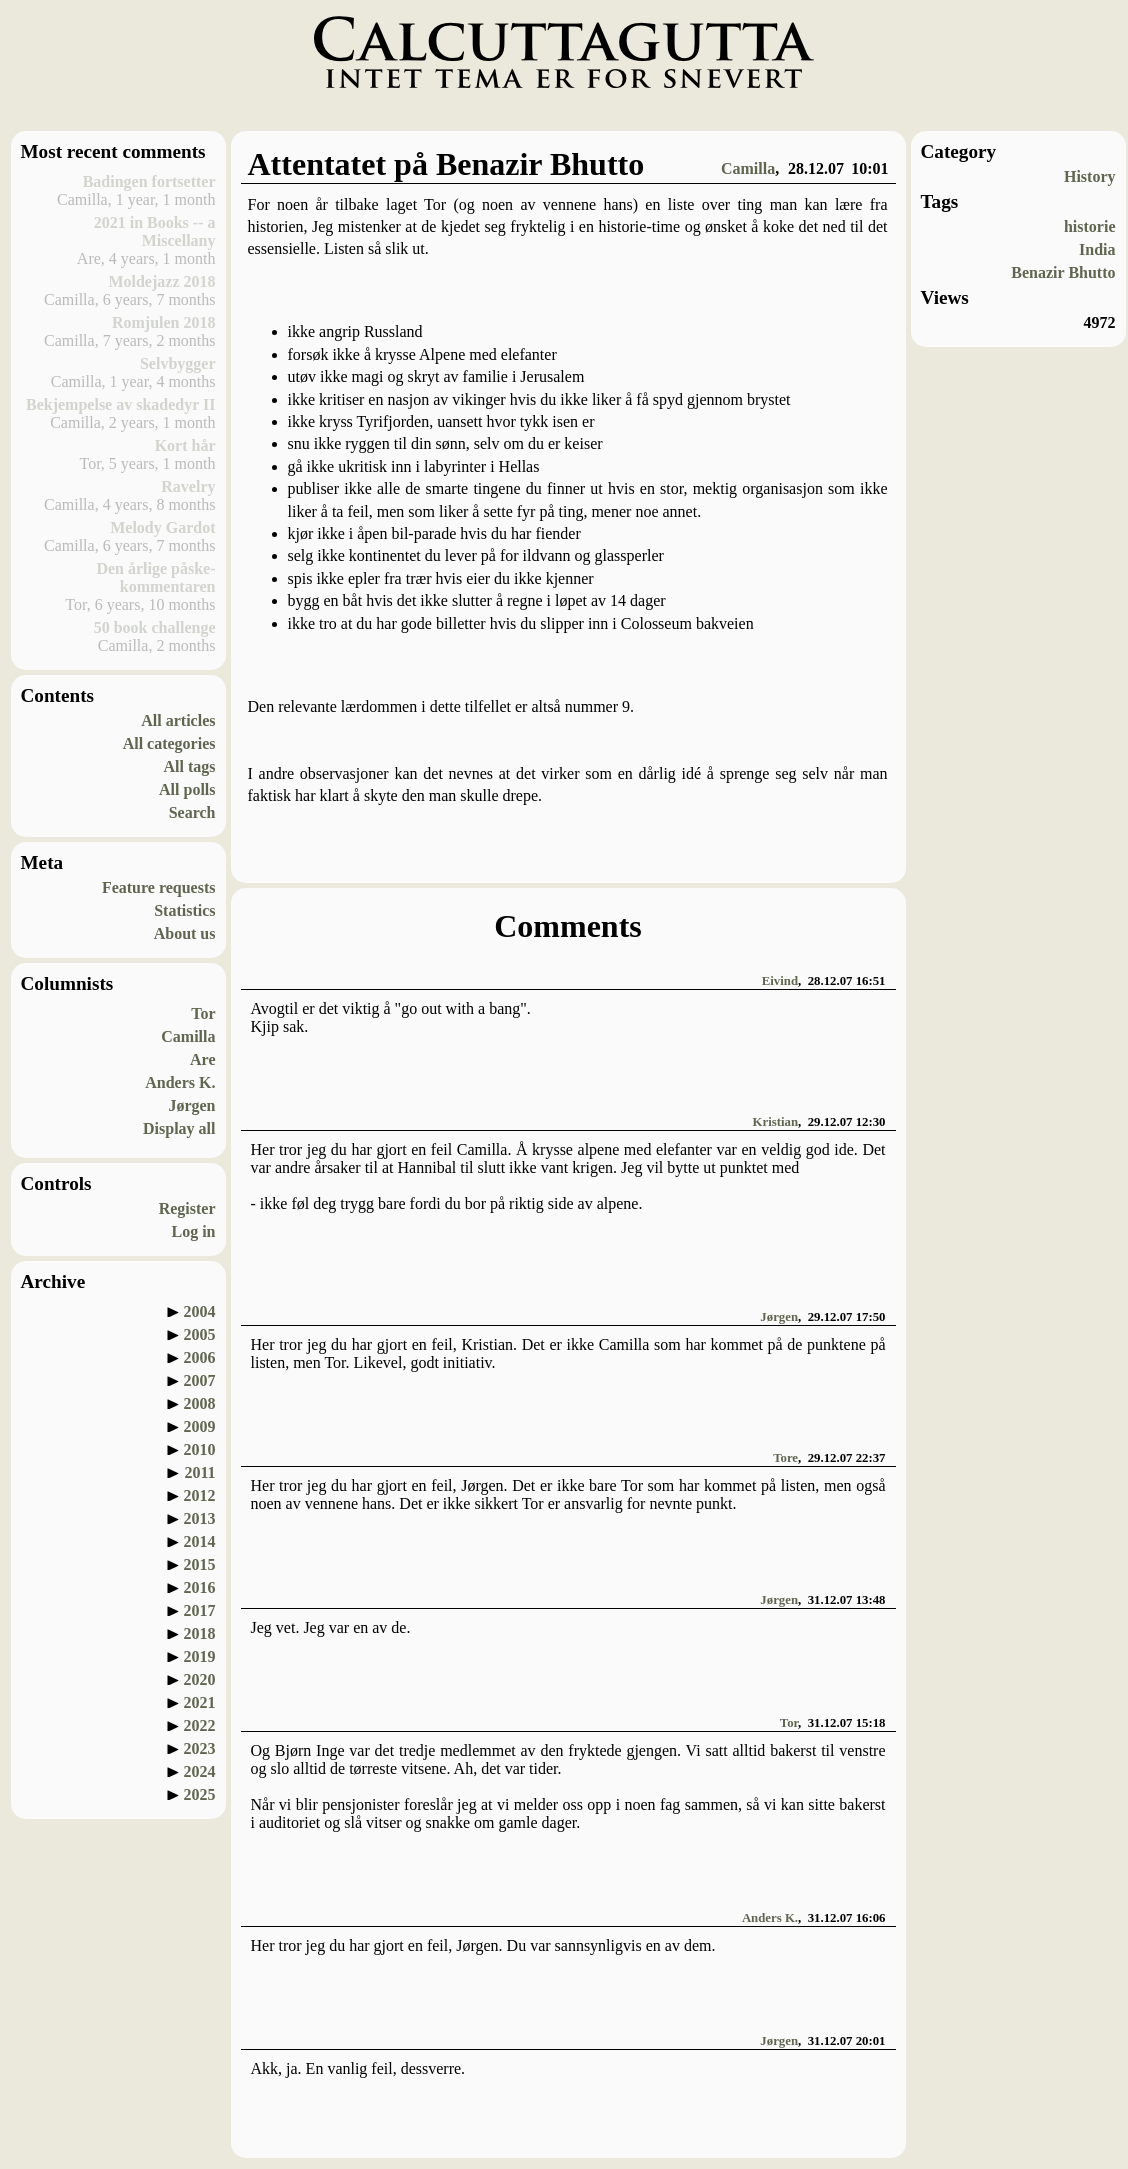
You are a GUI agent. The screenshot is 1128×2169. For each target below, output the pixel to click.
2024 (200, 1771)
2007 (200, 1380)
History (1090, 176)
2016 (200, 1587)
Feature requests (159, 887)
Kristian (776, 1122)
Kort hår (185, 445)
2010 (200, 1449)
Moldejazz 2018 (161, 281)
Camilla (188, 1036)
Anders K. (180, 1082)
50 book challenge (155, 627)
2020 (200, 1679)
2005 (200, 1334)
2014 (200, 1541)
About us (185, 933)
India (1097, 249)
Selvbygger (178, 363)
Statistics (184, 910)
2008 (200, 1403)
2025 (200, 1794)
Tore (785, 1458)
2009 (200, 1426)
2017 (200, 1610)
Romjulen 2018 (164, 322)
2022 (200, 1725)
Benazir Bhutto (1063, 272)
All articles (178, 720)
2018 (200, 1633)
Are (202, 1059)
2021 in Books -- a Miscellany (155, 231)
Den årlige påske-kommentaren (155, 577)
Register (187, 1208)
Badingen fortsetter (149, 181)
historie (1090, 226)
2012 (200, 1495)
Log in (193, 1231)
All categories (169, 743)
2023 (200, 1748)
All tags (190, 766)
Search (192, 812)
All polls (187, 789)
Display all (179, 1128)
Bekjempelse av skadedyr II (121, 404)
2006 (200, 1357)
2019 (200, 1656)
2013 (200, 1518)
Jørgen (191, 1105)
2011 (199, 1472)
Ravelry (188, 486)
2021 (200, 1702)
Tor (203, 1013)
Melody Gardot (162, 527)
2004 (200, 1311)
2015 (200, 1564)
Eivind (780, 981)
